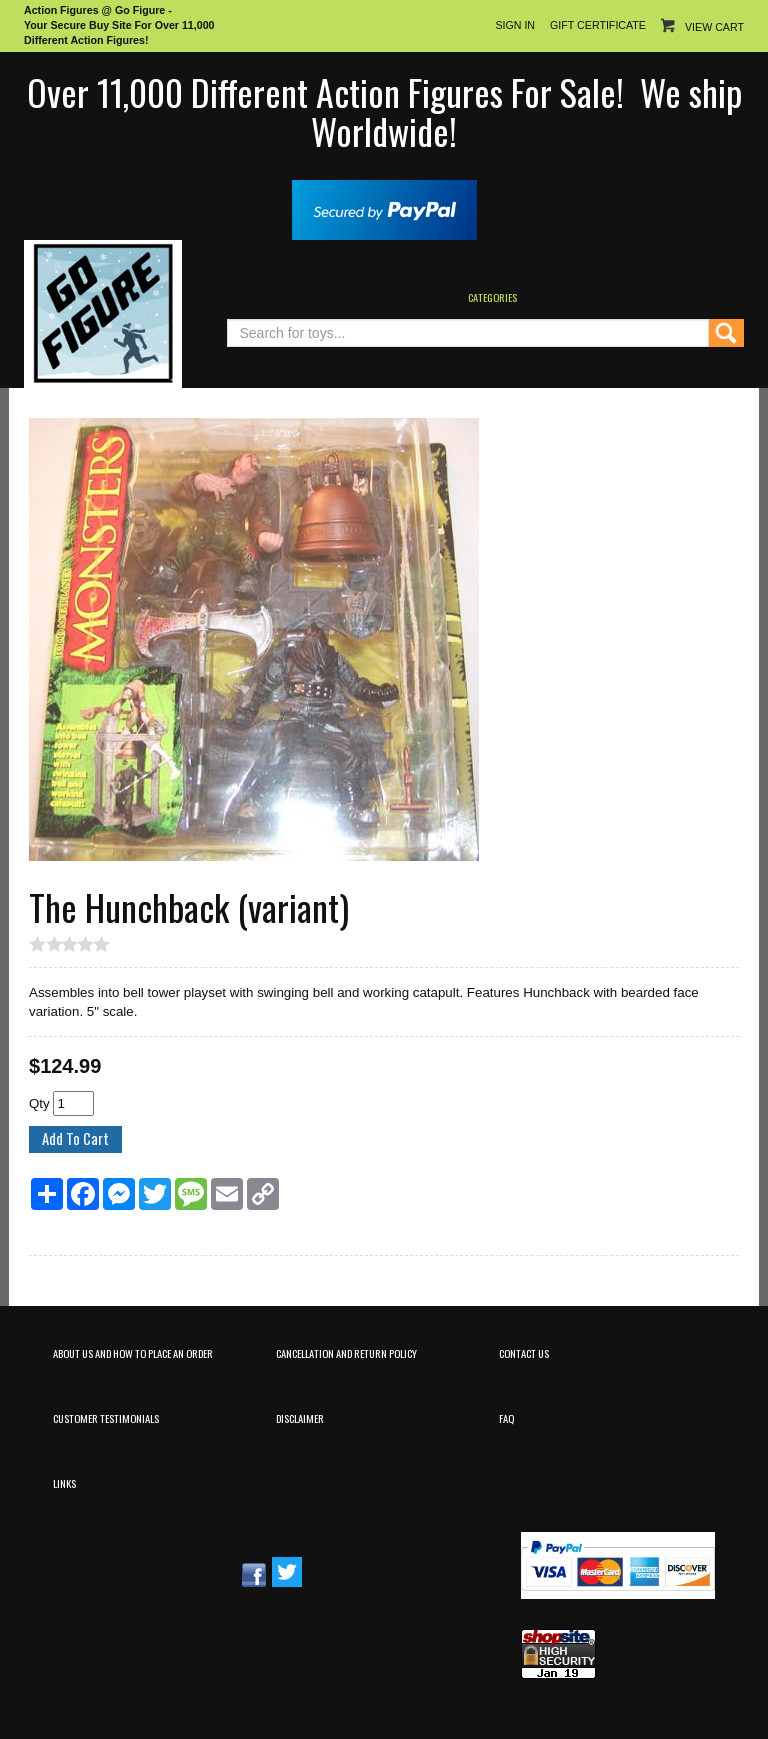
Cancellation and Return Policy (346, 1353)
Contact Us (524, 1353)
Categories (492, 297)
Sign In (515, 25)
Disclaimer (300, 1418)
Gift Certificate (598, 25)
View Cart (714, 27)
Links (64, 1483)
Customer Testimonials (106, 1418)
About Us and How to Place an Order (133, 1353)
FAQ (506, 1418)
